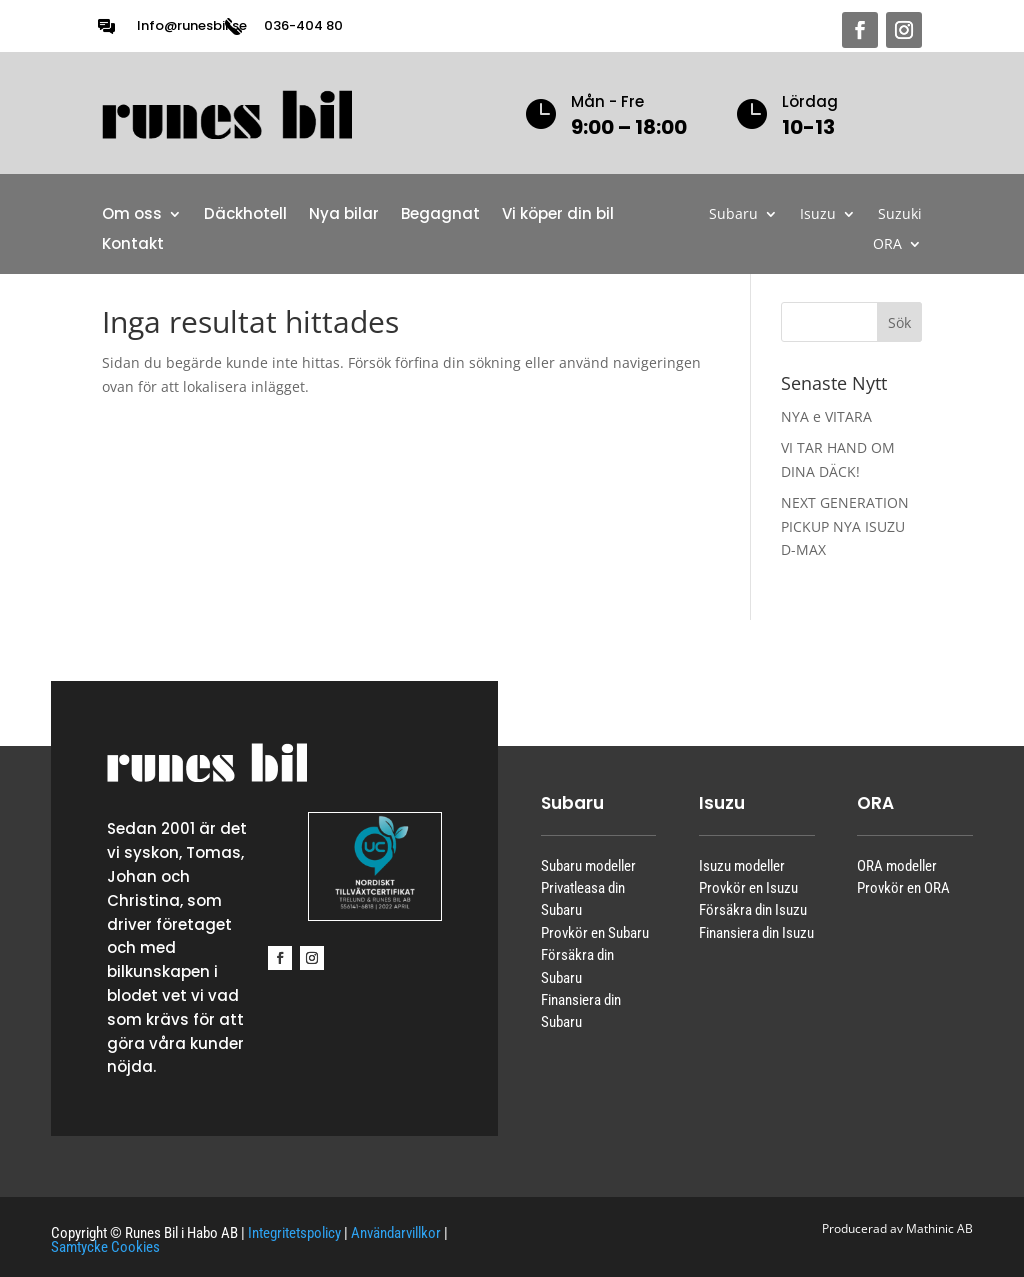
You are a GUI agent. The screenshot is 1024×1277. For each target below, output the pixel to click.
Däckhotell (245, 215)
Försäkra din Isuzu (753, 910)
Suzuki (900, 215)
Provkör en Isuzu (748, 888)
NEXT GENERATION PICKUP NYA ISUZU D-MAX (845, 526)
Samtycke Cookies (105, 1247)
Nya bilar (344, 215)
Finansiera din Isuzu (756, 933)
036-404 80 (303, 25)
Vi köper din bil (558, 215)
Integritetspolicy (294, 1233)
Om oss (132, 215)
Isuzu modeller (742, 866)
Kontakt (133, 245)
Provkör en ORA (903, 888)
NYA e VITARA (826, 416)
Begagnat (440, 215)
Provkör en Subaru (595, 933)
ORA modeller (897, 866)
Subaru (733, 215)
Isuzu (818, 215)
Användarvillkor (396, 1233)
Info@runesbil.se (192, 25)
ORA (887, 245)
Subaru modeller (588, 866)
